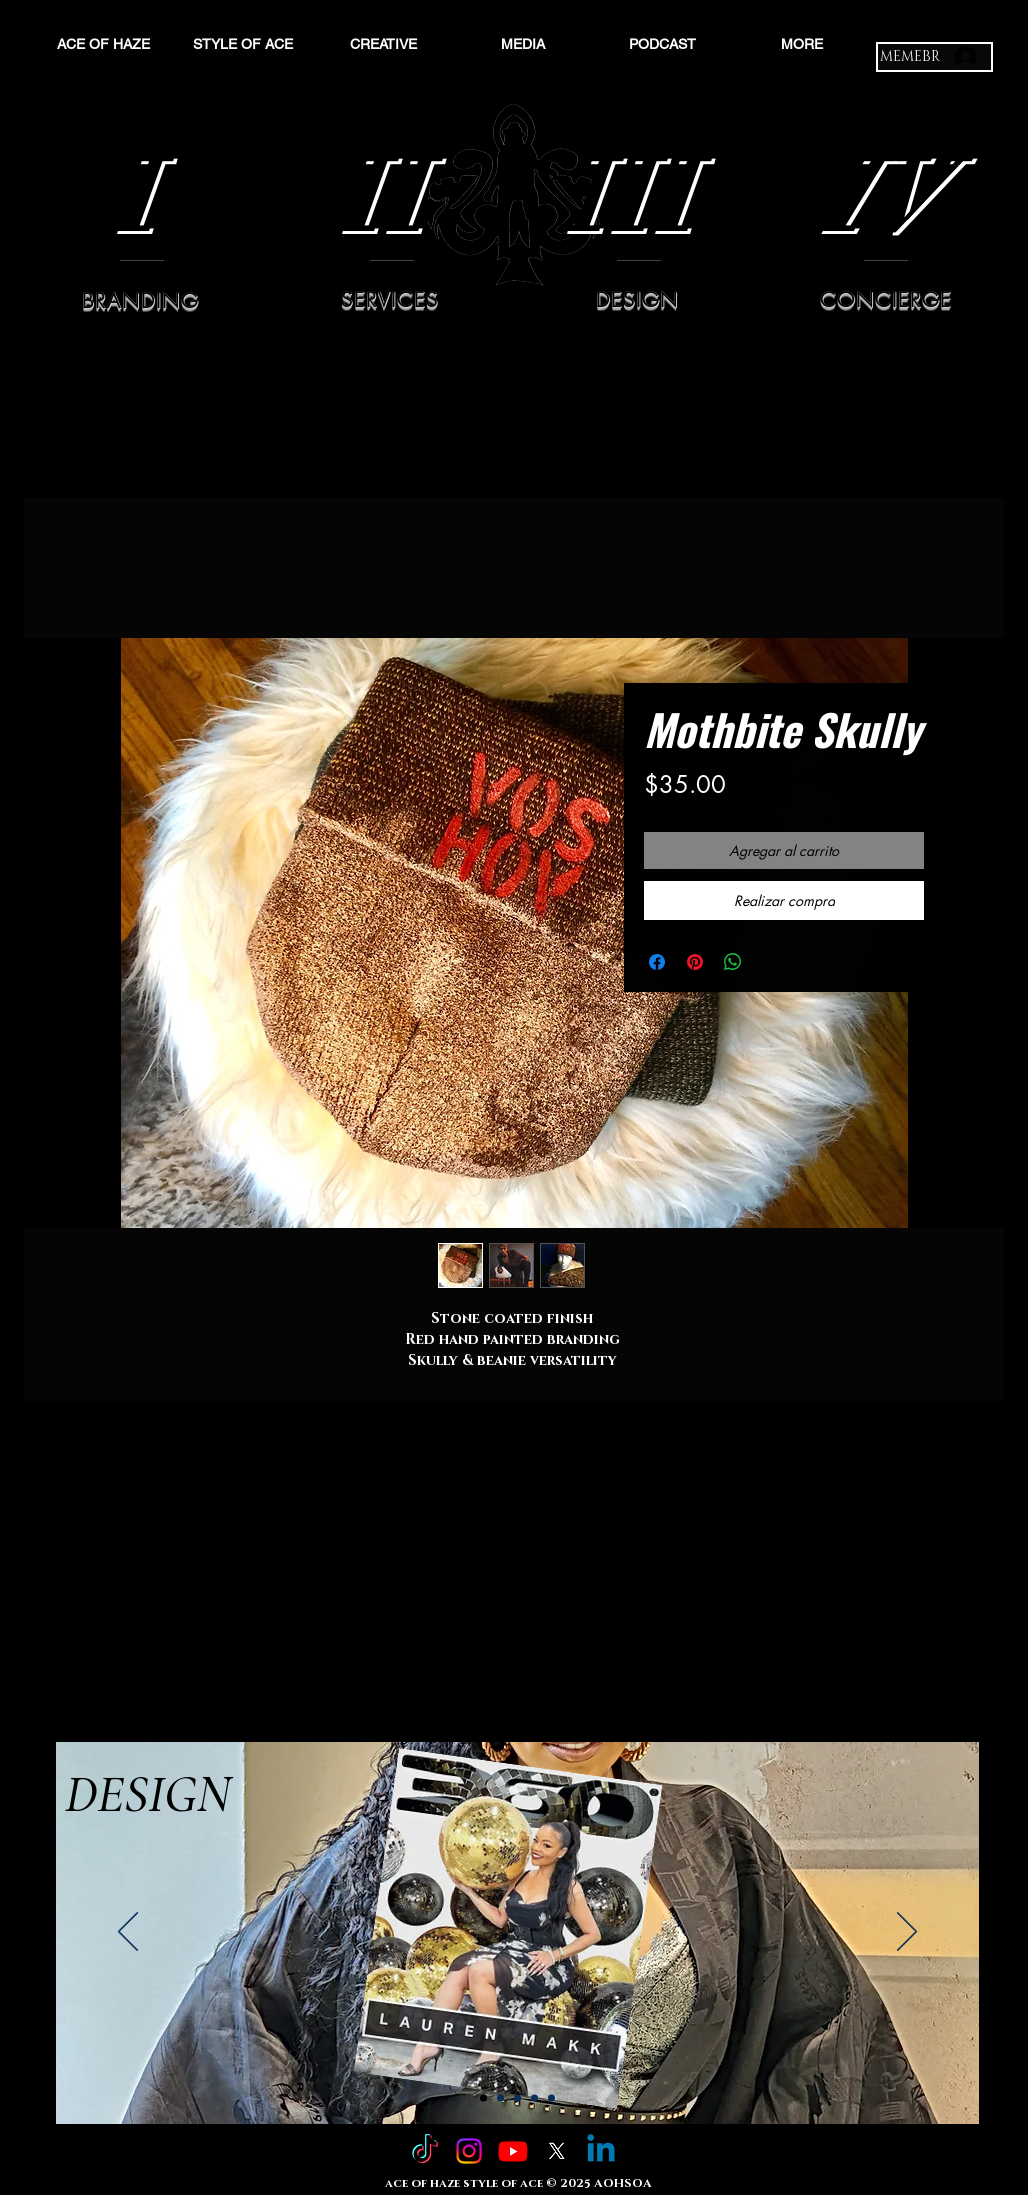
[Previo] (128, 1933)
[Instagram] (469, 2151)
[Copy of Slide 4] (551, 2098)
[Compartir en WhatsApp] (733, 962)
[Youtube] (513, 2151)
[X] (557, 2151)
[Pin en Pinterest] (695, 962)
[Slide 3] (517, 2098)
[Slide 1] (483, 2098)
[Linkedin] (601, 2151)
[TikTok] (425, 2151)
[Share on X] (771, 962)
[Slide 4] (534, 2098)
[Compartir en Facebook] (657, 962)
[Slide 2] (500, 2098)
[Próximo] (907, 1933)
